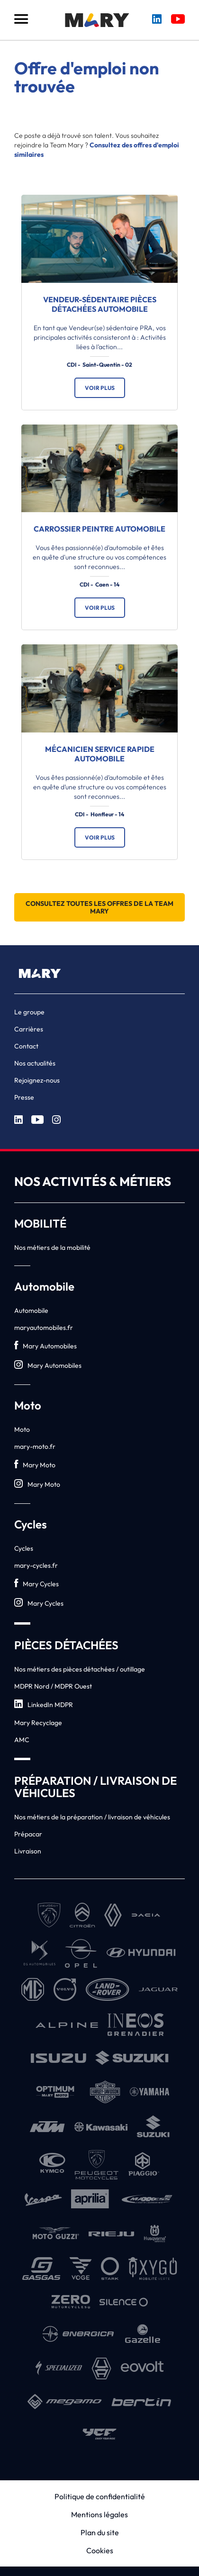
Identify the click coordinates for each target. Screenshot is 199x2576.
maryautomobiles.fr (43, 1327)
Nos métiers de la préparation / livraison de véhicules (92, 1817)
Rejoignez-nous (37, 1080)
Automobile (31, 1310)
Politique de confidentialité (99, 2496)
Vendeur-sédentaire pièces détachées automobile (99, 304)
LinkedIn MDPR (43, 1704)
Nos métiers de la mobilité (52, 1247)
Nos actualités (34, 1063)
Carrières (28, 1029)
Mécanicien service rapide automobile (99, 753)
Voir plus (100, 387)
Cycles (23, 1548)
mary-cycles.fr (36, 1565)
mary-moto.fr (34, 1446)
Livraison (27, 1851)
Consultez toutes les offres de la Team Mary (99, 907)
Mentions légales (99, 2514)
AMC (21, 1740)
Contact (26, 1046)
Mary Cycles (36, 1584)
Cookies (99, 2550)
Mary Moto (34, 1465)
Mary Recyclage (38, 1722)
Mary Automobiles (45, 1346)
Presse (24, 1097)
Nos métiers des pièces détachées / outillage (79, 1669)
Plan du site (100, 2532)
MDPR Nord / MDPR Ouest (53, 1686)
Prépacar (28, 1834)
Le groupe (29, 1012)
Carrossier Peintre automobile (99, 528)
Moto (22, 1429)
